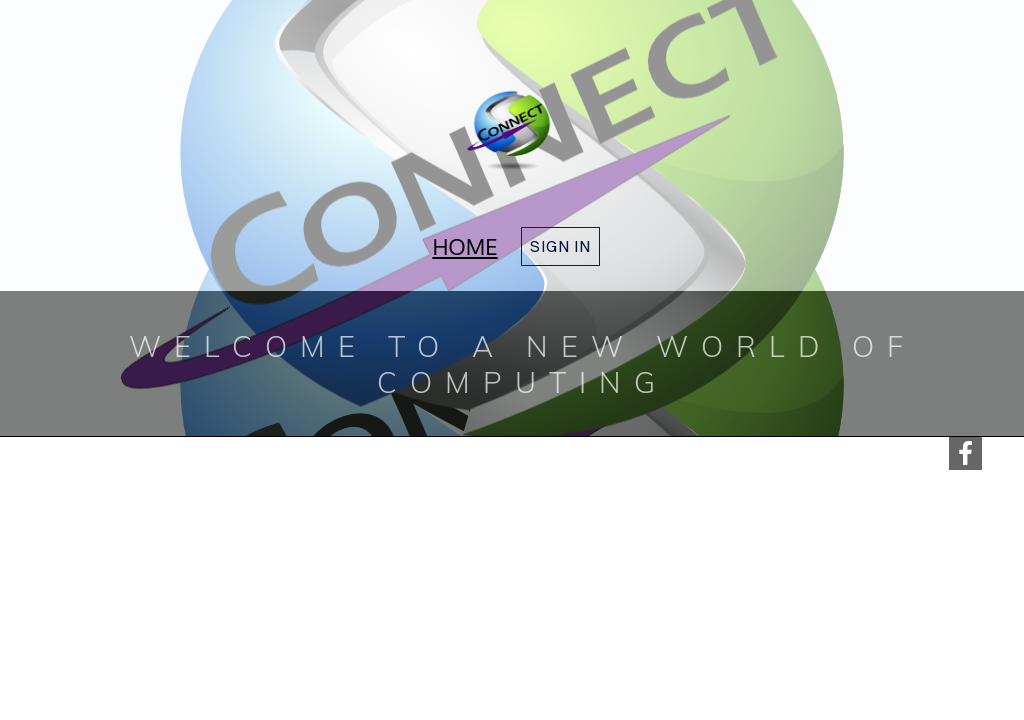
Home (464, 246)
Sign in (560, 246)
